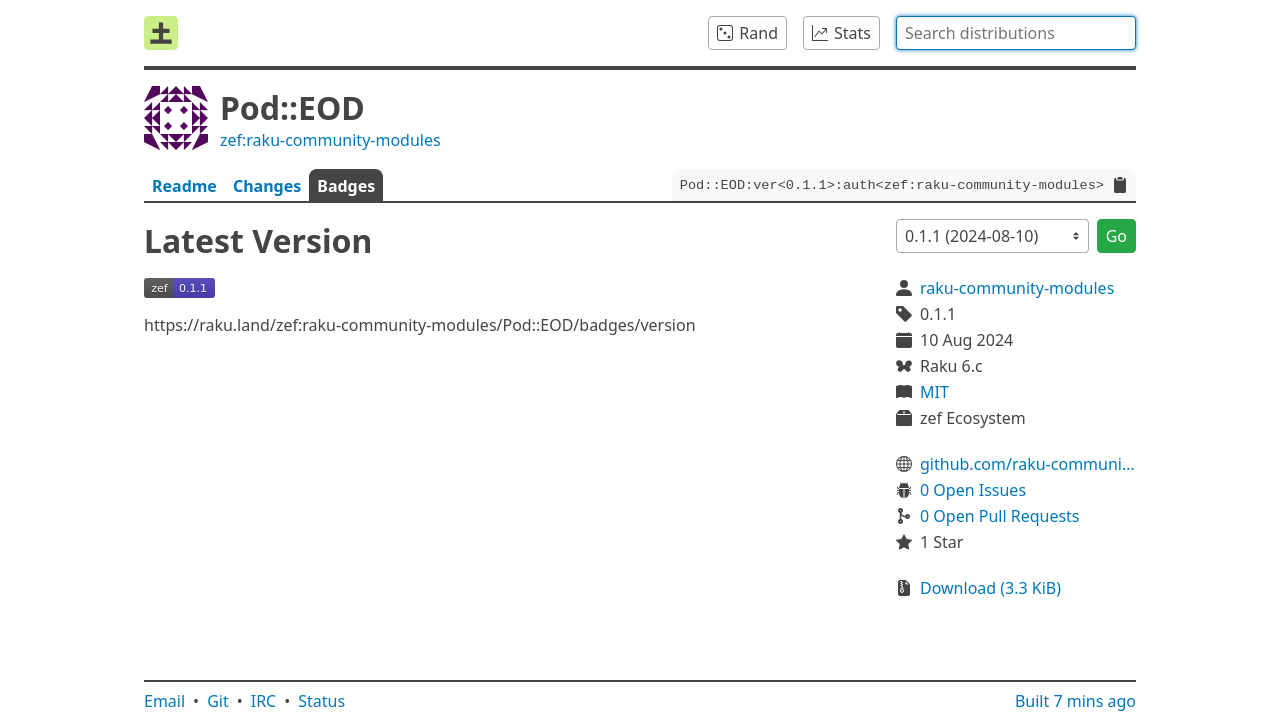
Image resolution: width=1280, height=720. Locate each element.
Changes (267, 186)
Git (218, 701)
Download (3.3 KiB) (990, 588)
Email (164, 701)
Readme (184, 186)
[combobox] (1016, 33)
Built (1075, 701)
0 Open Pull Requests (1000, 516)
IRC (264, 701)
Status (321, 701)
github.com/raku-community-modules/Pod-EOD (1028, 464)
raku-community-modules (1017, 288)
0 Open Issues (973, 490)
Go (1116, 236)
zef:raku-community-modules (330, 140)
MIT (934, 392)
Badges (346, 186)
